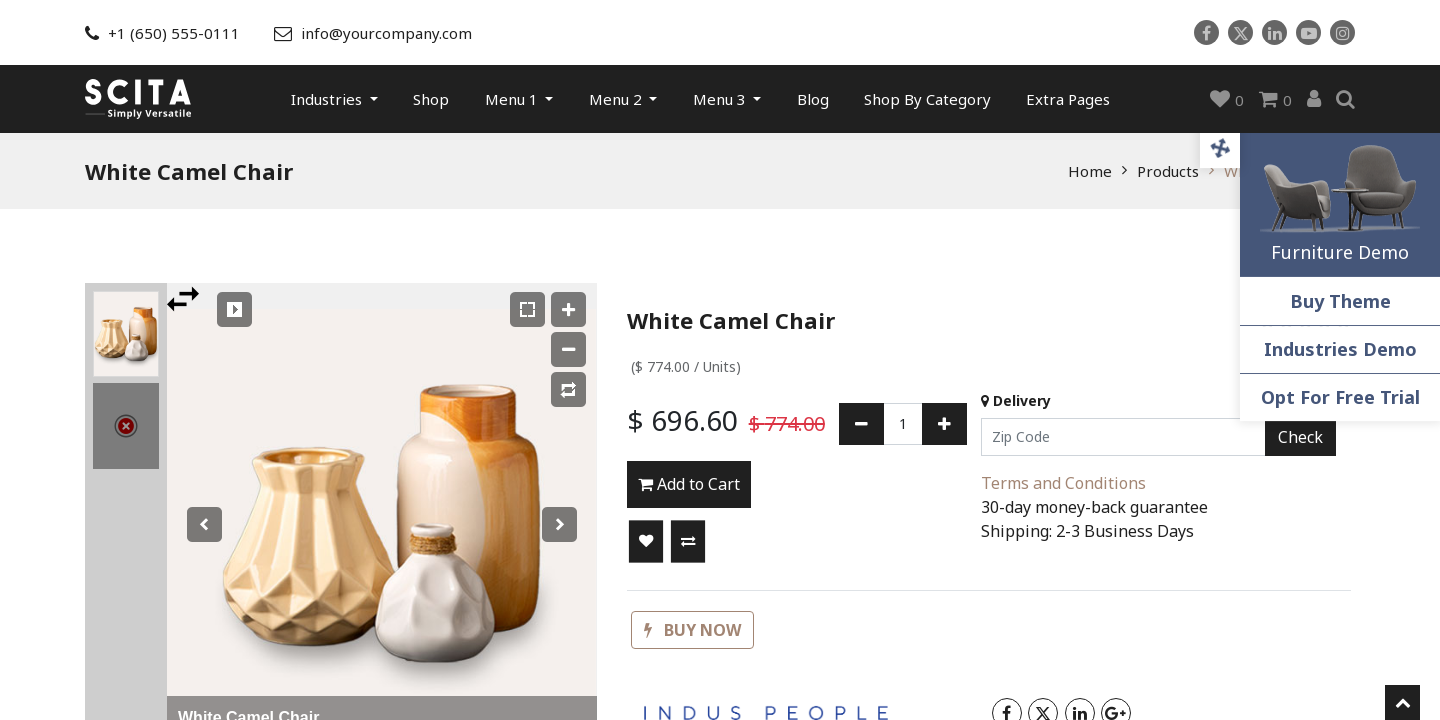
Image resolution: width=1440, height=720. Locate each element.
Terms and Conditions (1063, 483)
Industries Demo (1340, 349)
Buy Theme (1340, 301)
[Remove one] (861, 424)
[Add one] (944, 424)
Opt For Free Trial (1340, 397)
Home (1090, 171)
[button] (646, 542)
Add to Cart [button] (689, 484)
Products (1168, 171)
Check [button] (1300, 437)
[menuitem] (431, 99)
